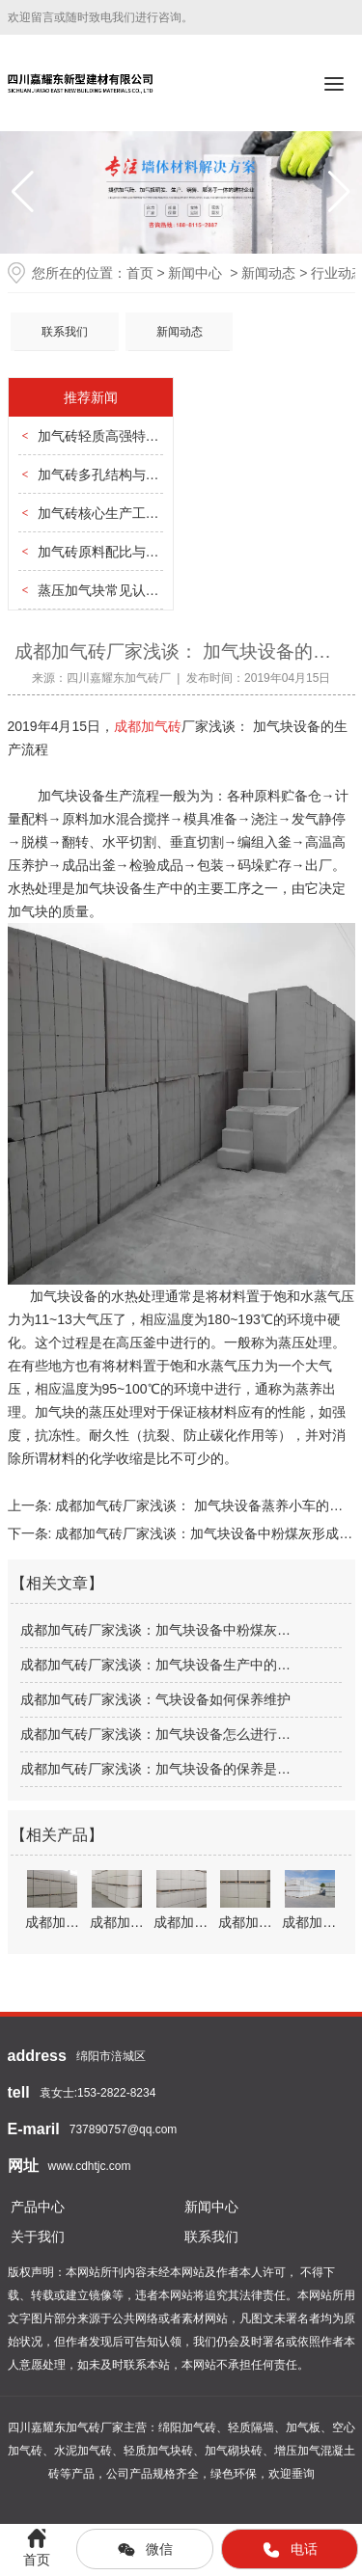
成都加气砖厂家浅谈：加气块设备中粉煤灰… (155, 1630)
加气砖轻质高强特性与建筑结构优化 (146, 436)
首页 (139, 273)
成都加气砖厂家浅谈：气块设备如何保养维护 (155, 1699)
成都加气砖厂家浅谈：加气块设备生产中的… (155, 1664)
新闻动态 (268, 273)
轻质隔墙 (251, 2427)
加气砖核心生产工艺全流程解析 (132, 513)
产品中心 (38, 2206)
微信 (145, 2550)
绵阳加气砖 (187, 2427)
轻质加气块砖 (158, 2450)
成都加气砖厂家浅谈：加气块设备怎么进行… (155, 1734)
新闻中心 (195, 273)
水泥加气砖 (83, 2450)
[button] (339, 192)
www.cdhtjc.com (89, 2166)
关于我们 (38, 2236)
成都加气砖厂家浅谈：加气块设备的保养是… (155, 1768)
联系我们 (65, 332)
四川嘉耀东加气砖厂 (119, 678)
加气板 (303, 2427)
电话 (290, 2550)
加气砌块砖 (234, 2450)
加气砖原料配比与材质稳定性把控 (139, 551)
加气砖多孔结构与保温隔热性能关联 (146, 474)
